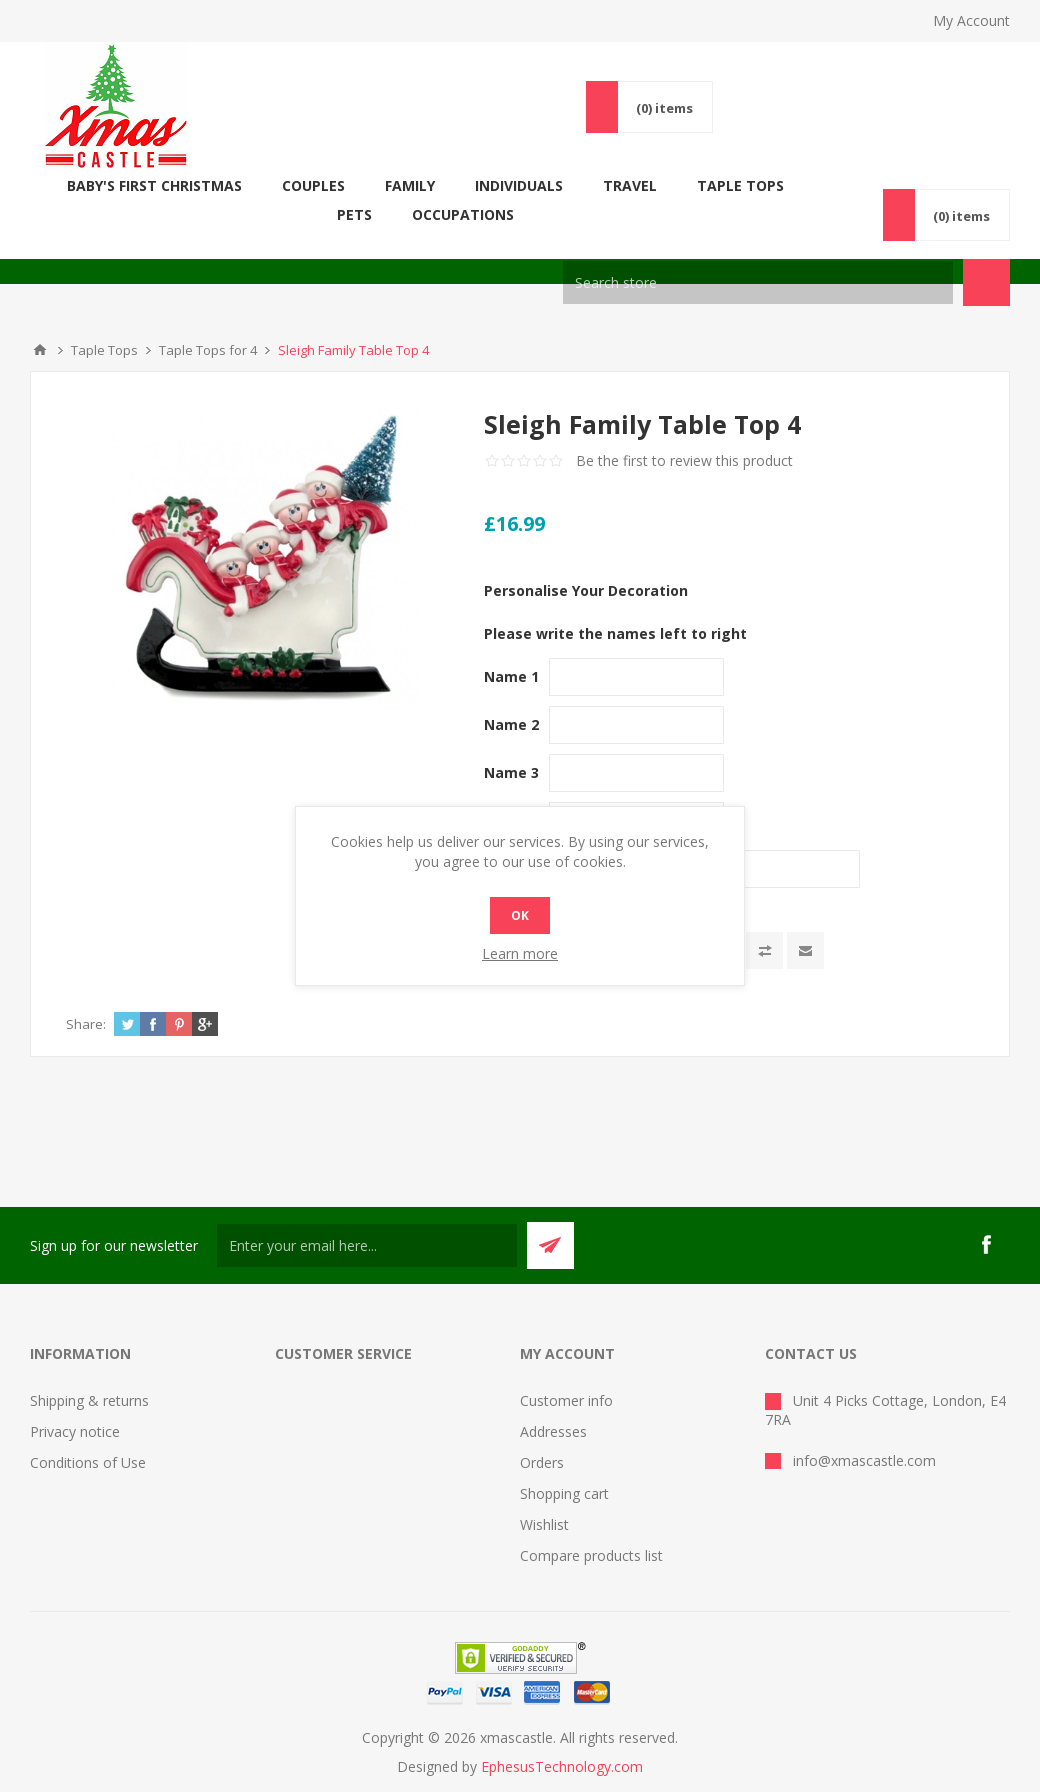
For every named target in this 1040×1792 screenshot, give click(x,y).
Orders (542, 1433)
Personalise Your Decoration (586, 561)
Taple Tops (726, 185)
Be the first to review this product (684, 431)
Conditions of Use (88, 1433)
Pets (827, 185)
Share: (86, 995)
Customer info (566, 1371)
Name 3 (511, 743)
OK (520, 915)
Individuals (505, 185)
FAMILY (396, 185)
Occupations (936, 185)
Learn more (520, 953)
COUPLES (299, 185)
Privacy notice (75, 1402)
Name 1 (511, 647)
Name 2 (511, 695)
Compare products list (591, 1526)
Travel (616, 185)
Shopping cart (564, 1464)
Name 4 (511, 791)
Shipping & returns (89, 1371)
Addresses (553, 1402)
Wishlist (544, 1495)
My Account (971, 20)
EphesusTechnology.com (562, 1737)
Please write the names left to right (615, 604)
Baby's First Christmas (140, 185)
